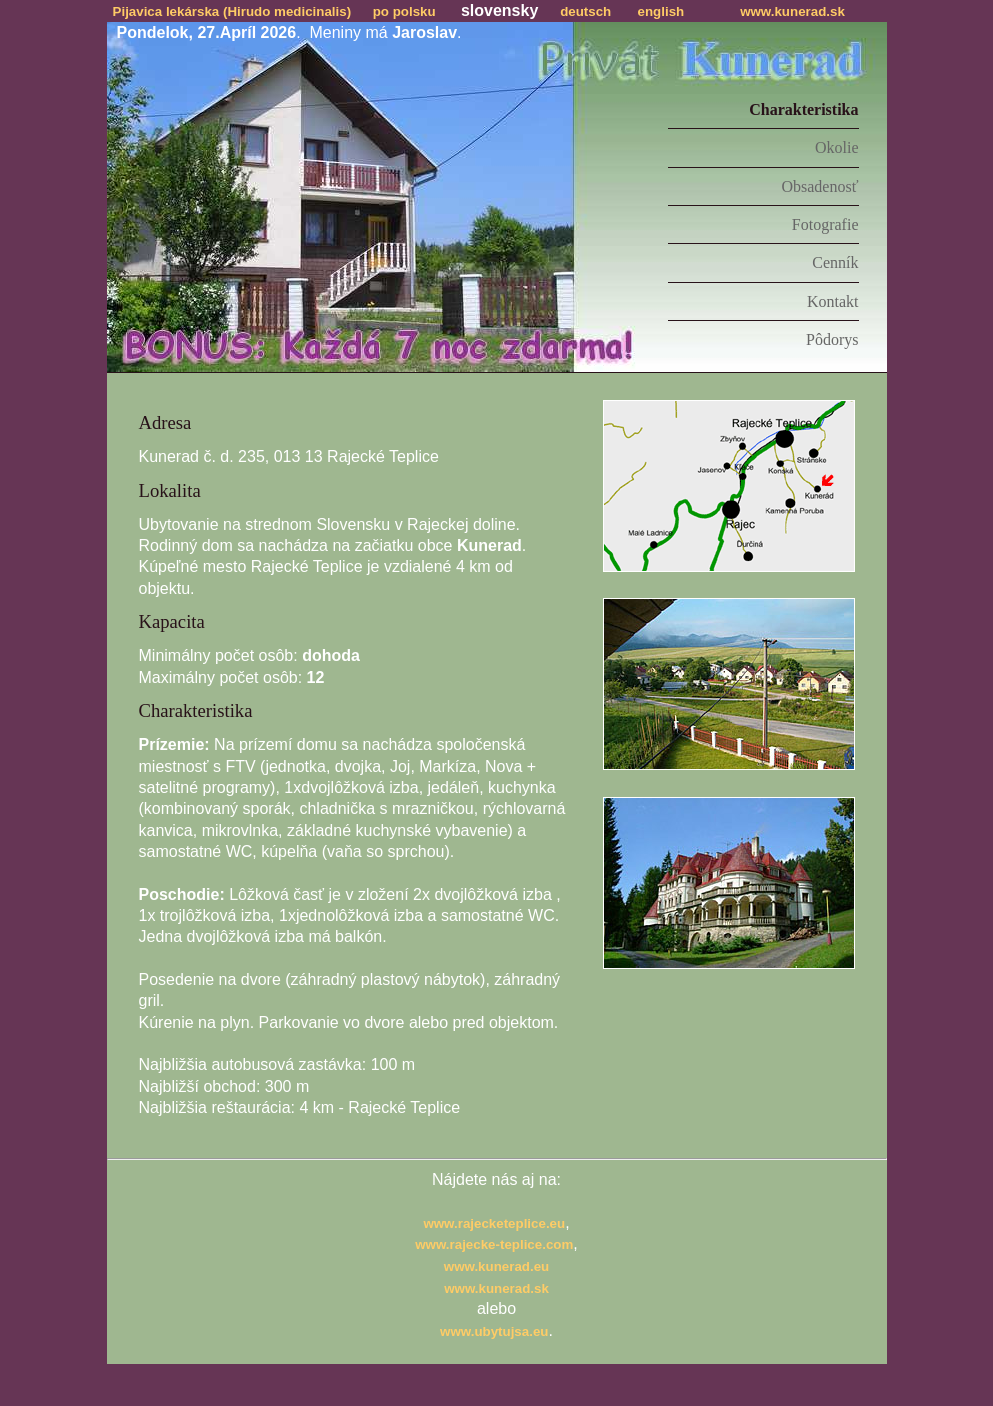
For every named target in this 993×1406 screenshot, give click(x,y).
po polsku (404, 11)
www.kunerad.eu (496, 1266)
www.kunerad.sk (792, 11)
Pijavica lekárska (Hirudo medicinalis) (232, 11)
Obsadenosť (819, 186)
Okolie (837, 147)
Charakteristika (803, 109)
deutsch (585, 11)
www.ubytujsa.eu (494, 1331)
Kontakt (833, 301)
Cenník (835, 262)
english (661, 11)
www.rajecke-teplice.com (494, 1244)
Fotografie (825, 224)
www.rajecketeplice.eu (494, 1223)
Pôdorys (832, 339)
